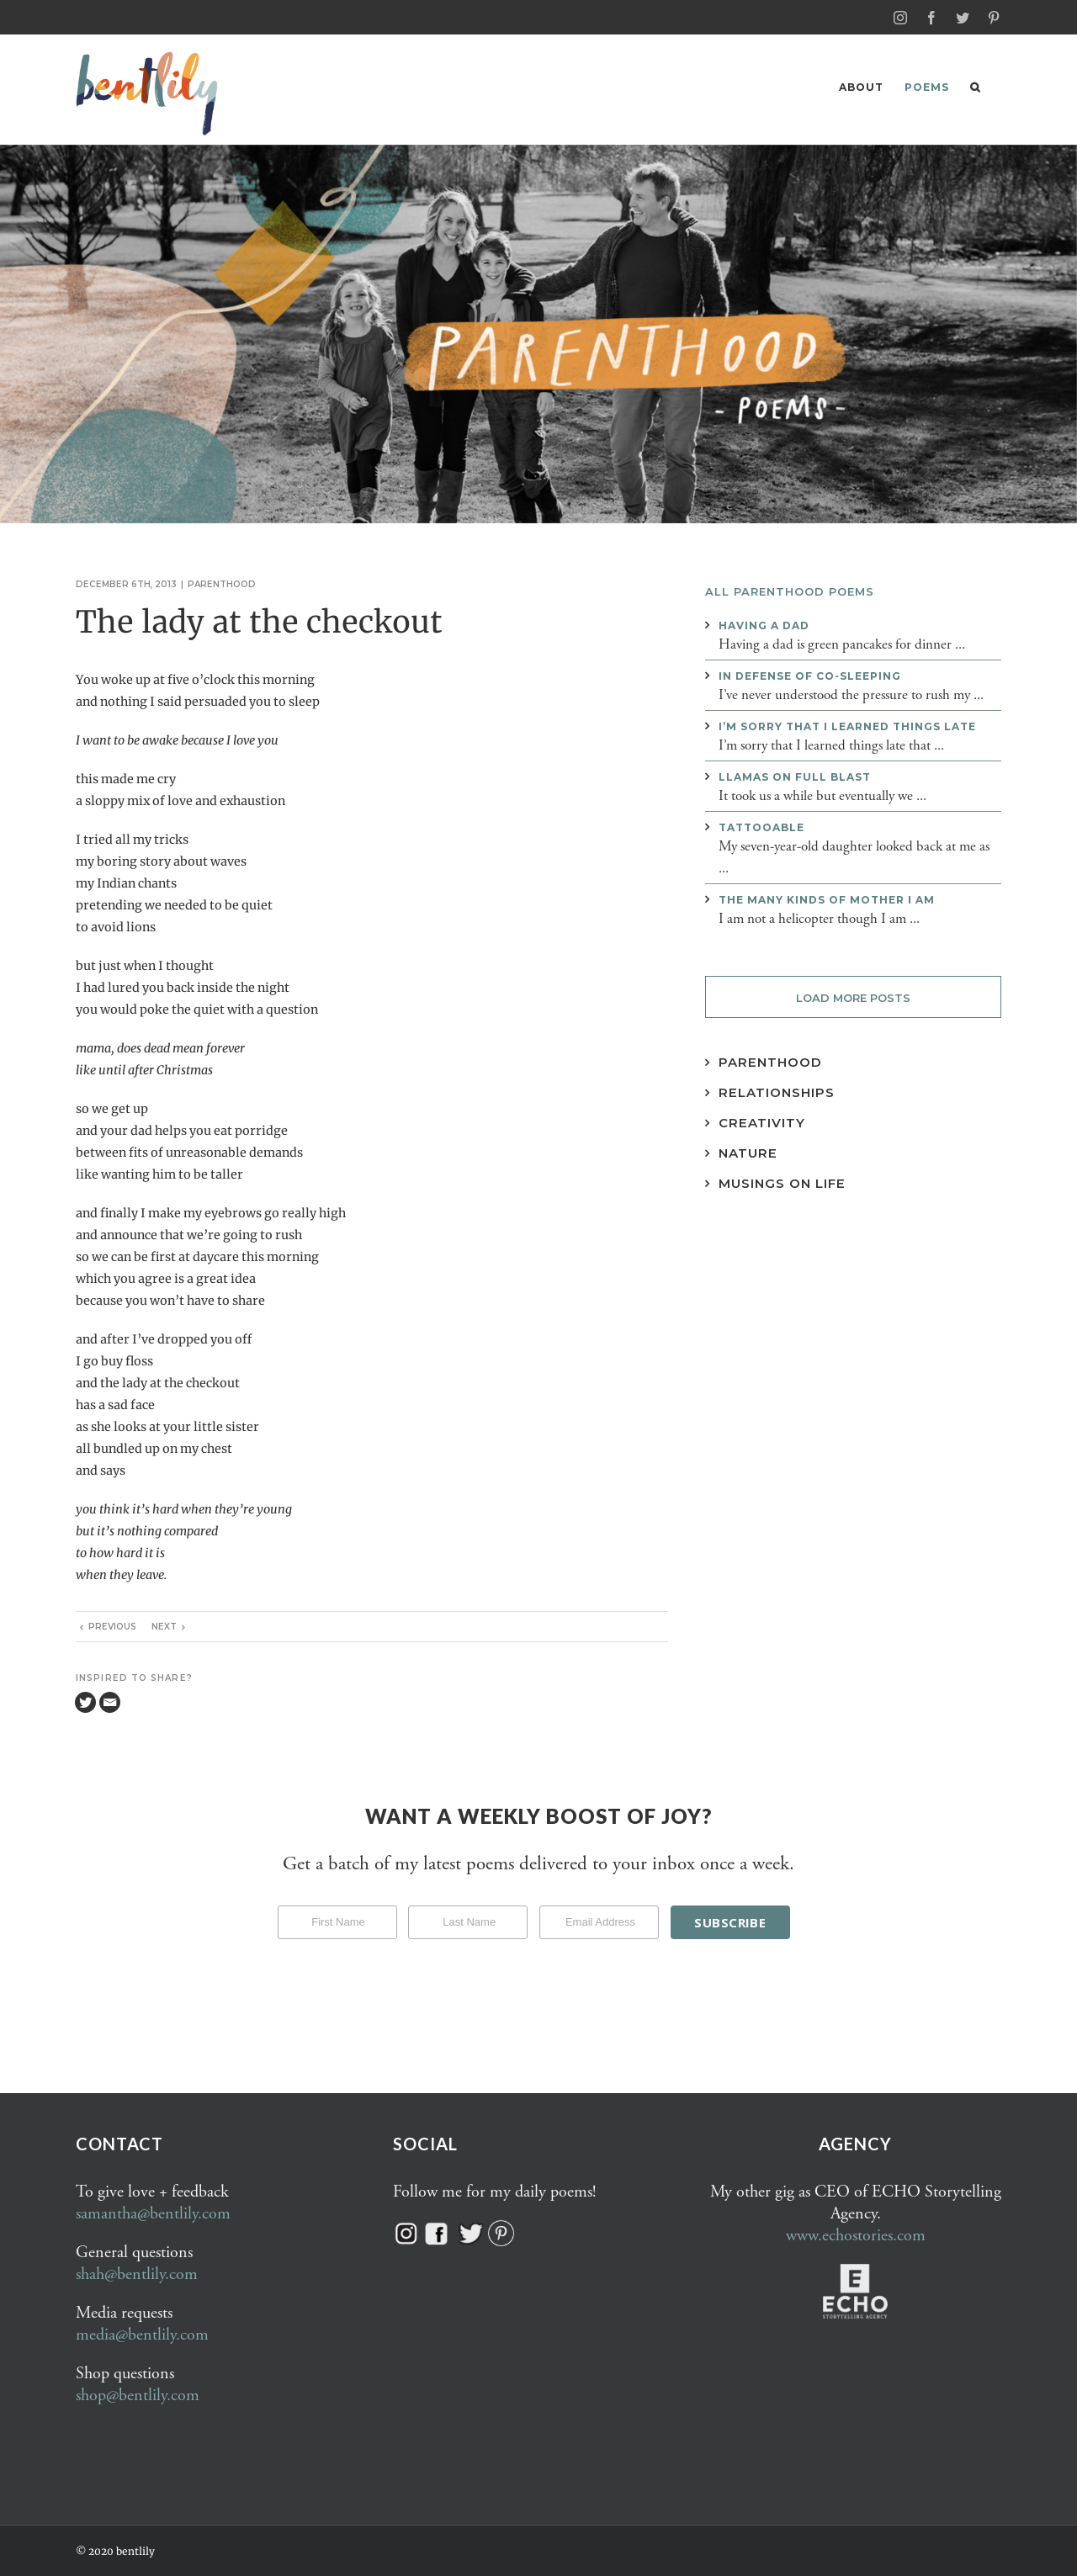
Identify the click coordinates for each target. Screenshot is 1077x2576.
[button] (975, 87)
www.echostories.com (856, 2234)
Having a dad (764, 624)
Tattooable (761, 826)
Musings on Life (782, 1182)
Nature (748, 1152)
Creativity (762, 1122)
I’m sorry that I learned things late (847, 725)
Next (164, 1625)
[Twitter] (85, 1701)
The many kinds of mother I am (827, 899)
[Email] (109, 1701)
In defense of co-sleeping (810, 675)
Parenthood (222, 583)
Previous (112, 1625)
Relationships (777, 1092)
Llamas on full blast (795, 776)
